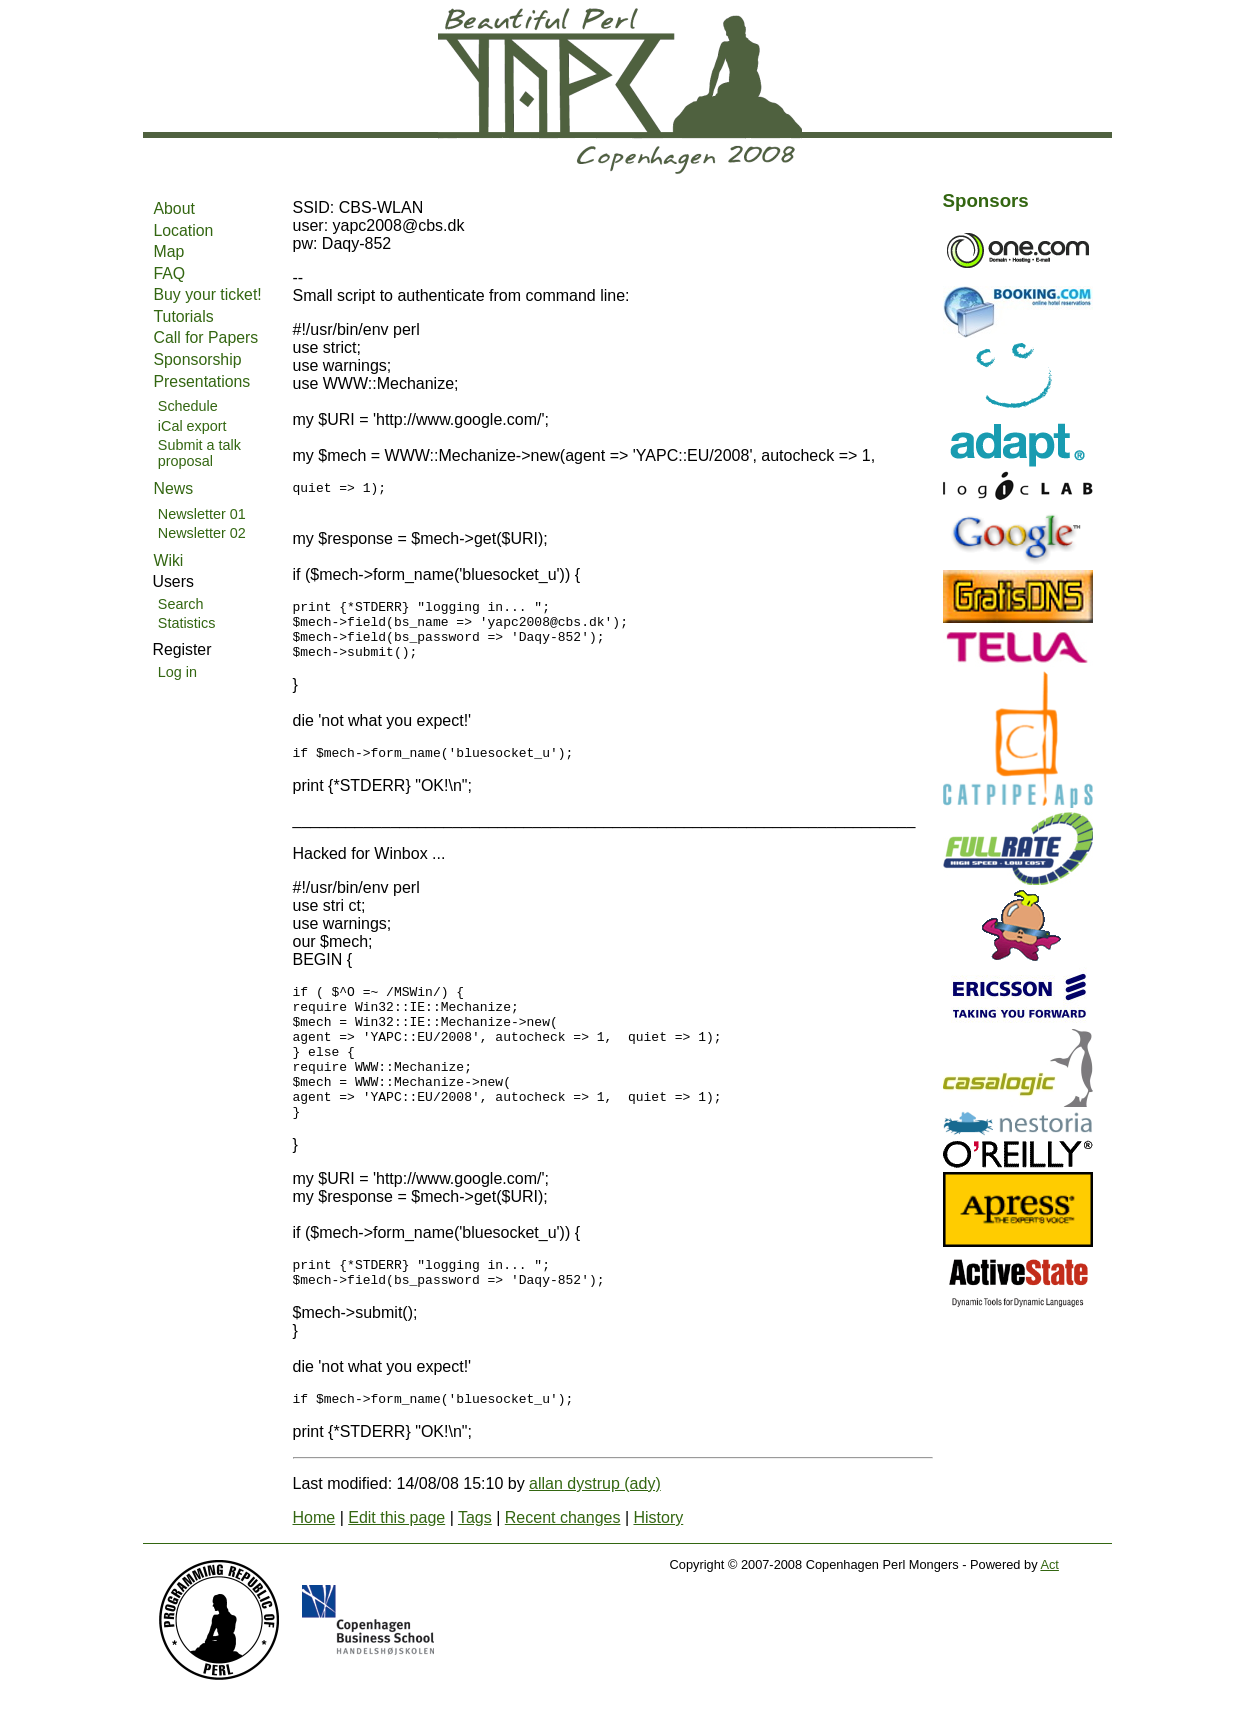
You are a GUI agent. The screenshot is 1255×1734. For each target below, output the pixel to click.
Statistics (187, 623)
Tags (475, 1571)
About (174, 208)
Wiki (169, 560)
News (174, 488)
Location (184, 230)
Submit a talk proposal (199, 453)
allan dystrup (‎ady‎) (595, 1537)
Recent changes (563, 1571)
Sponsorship (198, 359)
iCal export (192, 426)
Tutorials (184, 316)
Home (314, 1571)
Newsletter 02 (202, 533)
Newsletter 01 (202, 514)
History (658, 1571)
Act (1049, 1618)
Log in (177, 672)
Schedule (188, 406)
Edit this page (396, 1571)
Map (169, 251)
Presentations (202, 381)
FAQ (170, 273)
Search (181, 604)
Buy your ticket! (208, 294)
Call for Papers (206, 337)
